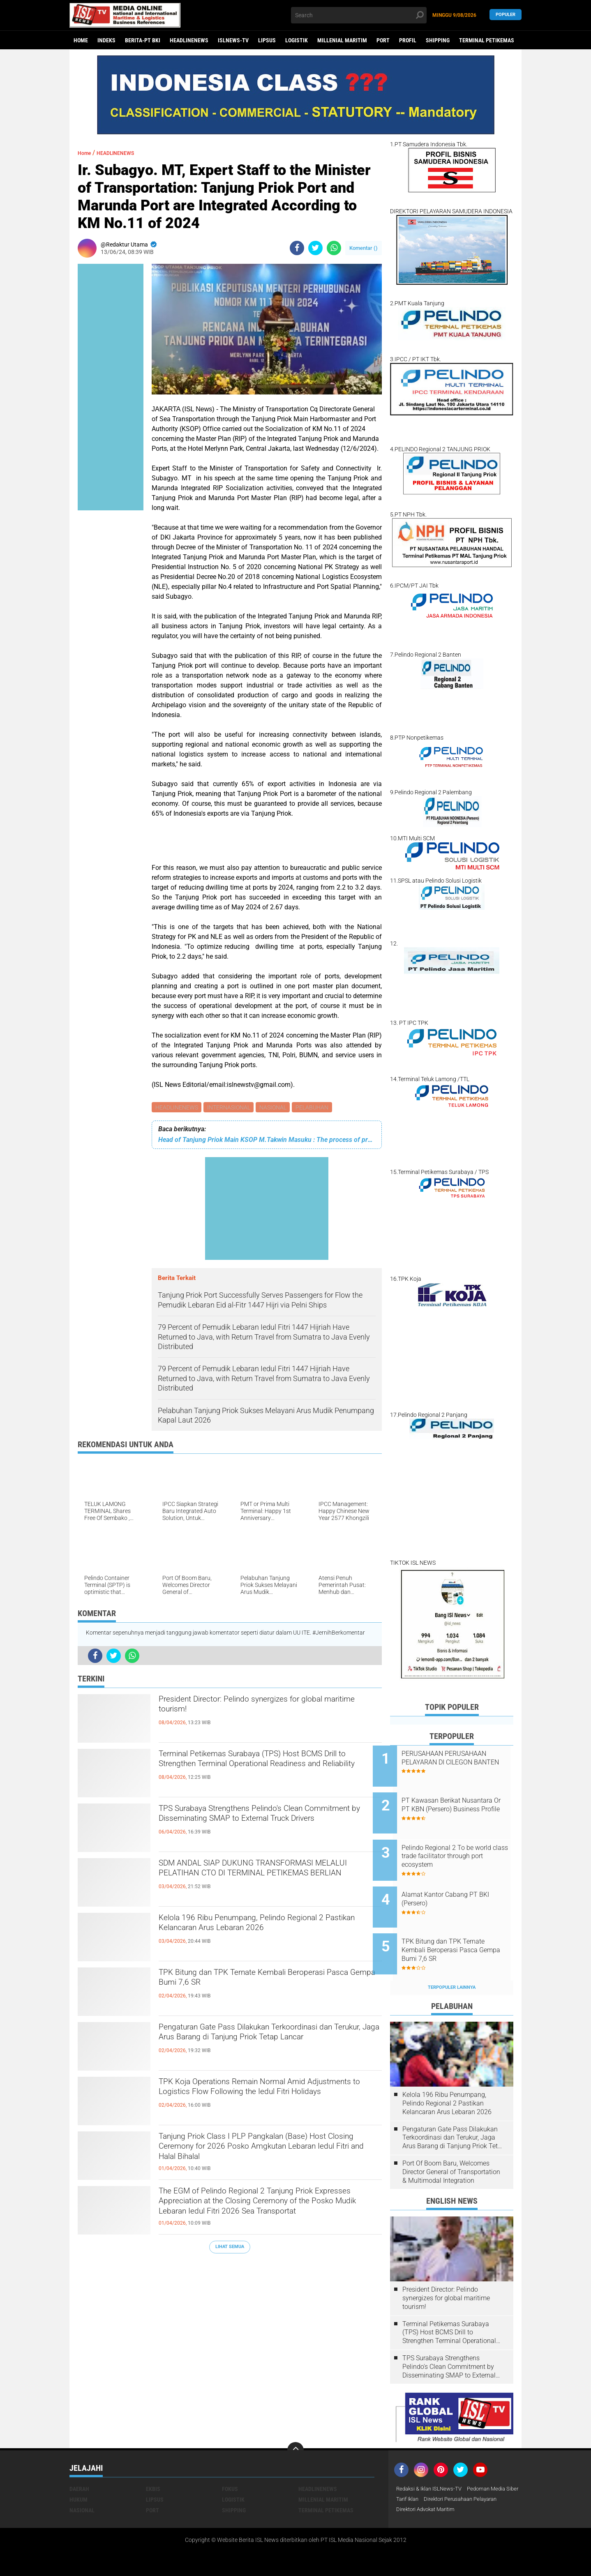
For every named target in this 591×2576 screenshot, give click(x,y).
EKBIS (153, 2461)
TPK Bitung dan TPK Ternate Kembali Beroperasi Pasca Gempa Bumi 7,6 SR (270, 1982)
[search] (359, 15)
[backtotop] (295, 2423)
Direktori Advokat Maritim (428, 2493)
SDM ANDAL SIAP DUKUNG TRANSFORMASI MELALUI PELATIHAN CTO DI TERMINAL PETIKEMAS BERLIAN (263, 1880)
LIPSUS (267, 40)
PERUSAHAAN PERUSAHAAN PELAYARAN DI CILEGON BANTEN (461, 1762)
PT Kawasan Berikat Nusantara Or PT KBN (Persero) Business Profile (456, 1803)
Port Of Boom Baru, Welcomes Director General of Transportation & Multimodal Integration (451, 2144)
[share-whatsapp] (334, 248)
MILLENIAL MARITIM (342, 40)
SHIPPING (438, 40)
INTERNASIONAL (230, 1108)
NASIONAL (275, 1108)
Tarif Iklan (469, 2472)
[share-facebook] (297, 248)
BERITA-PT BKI (142, 40)
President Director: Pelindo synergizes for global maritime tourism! (269, 1709)
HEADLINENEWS (189, 40)
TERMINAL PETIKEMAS (486, 40)
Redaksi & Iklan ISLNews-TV (431, 2461)
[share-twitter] (315, 248)
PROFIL (407, 40)
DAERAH (79, 2461)
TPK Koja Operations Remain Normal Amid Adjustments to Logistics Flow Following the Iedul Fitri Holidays (261, 2098)
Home (81, 40)
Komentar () (363, 248)
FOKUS (230, 2461)
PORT (383, 40)
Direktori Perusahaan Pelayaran (436, 2482)
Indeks (106, 40)
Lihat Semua (229, 2248)
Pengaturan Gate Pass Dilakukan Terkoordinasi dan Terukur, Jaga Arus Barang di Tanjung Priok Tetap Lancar (267, 2044)
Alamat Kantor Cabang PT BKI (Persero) (462, 1882)
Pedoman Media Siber (424, 2472)
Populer (505, 15)
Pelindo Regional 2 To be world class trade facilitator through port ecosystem (458, 1845)
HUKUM (78, 2472)
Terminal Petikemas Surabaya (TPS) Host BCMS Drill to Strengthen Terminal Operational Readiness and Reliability (270, 1770)
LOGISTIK (296, 40)
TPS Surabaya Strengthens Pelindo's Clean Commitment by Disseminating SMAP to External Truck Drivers (256, 1825)
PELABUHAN (316, 1108)
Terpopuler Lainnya (452, 1960)
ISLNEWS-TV (233, 40)
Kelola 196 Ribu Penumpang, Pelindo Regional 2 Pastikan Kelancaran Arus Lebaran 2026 (269, 1927)
